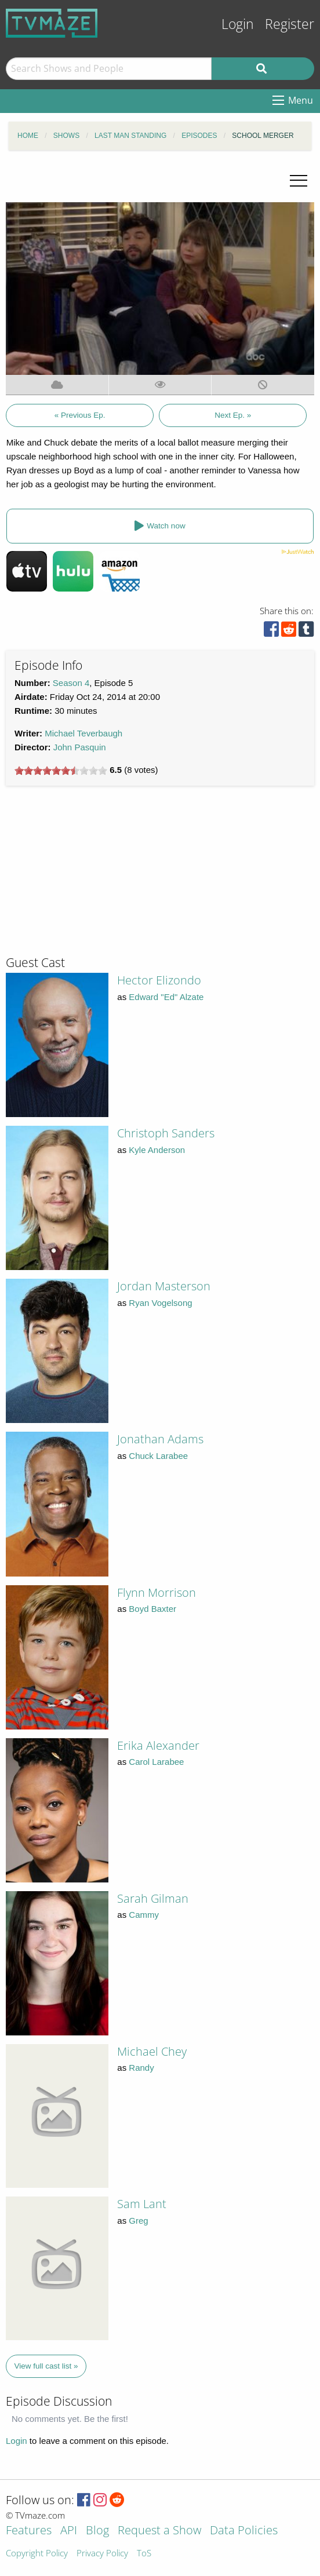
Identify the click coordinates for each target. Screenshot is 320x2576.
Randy (141, 2068)
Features (29, 2531)
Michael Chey (152, 2051)
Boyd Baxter (152, 1609)
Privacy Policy (102, 2554)
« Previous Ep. (80, 415)
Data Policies (244, 2531)
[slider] (60, 770)
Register (289, 24)
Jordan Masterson (163, 1286)
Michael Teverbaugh (83, 733)
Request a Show (159, 2531)
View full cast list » (46, 2366)
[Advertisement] (93, 875)
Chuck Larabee (158, 1456)
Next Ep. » (232, 415)
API (68, 2531)
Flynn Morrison (156, 1592)
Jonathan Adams (160, 1439)
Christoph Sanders (165, 1133)
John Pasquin (79, 747)
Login (237, 24)
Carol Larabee (156, 1762)
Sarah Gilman (152, 1898)
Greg (138, 2220)
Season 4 (71, 683)
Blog (97, 2531)
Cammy (144, 1915)
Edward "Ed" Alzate (166, 997)
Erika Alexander (158, 1745)
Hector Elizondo (159, 980)
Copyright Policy (37, 2554)
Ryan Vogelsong (160, 1303)
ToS (144, 2554)
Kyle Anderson (157, 1150)
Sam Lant (141, 2204)
